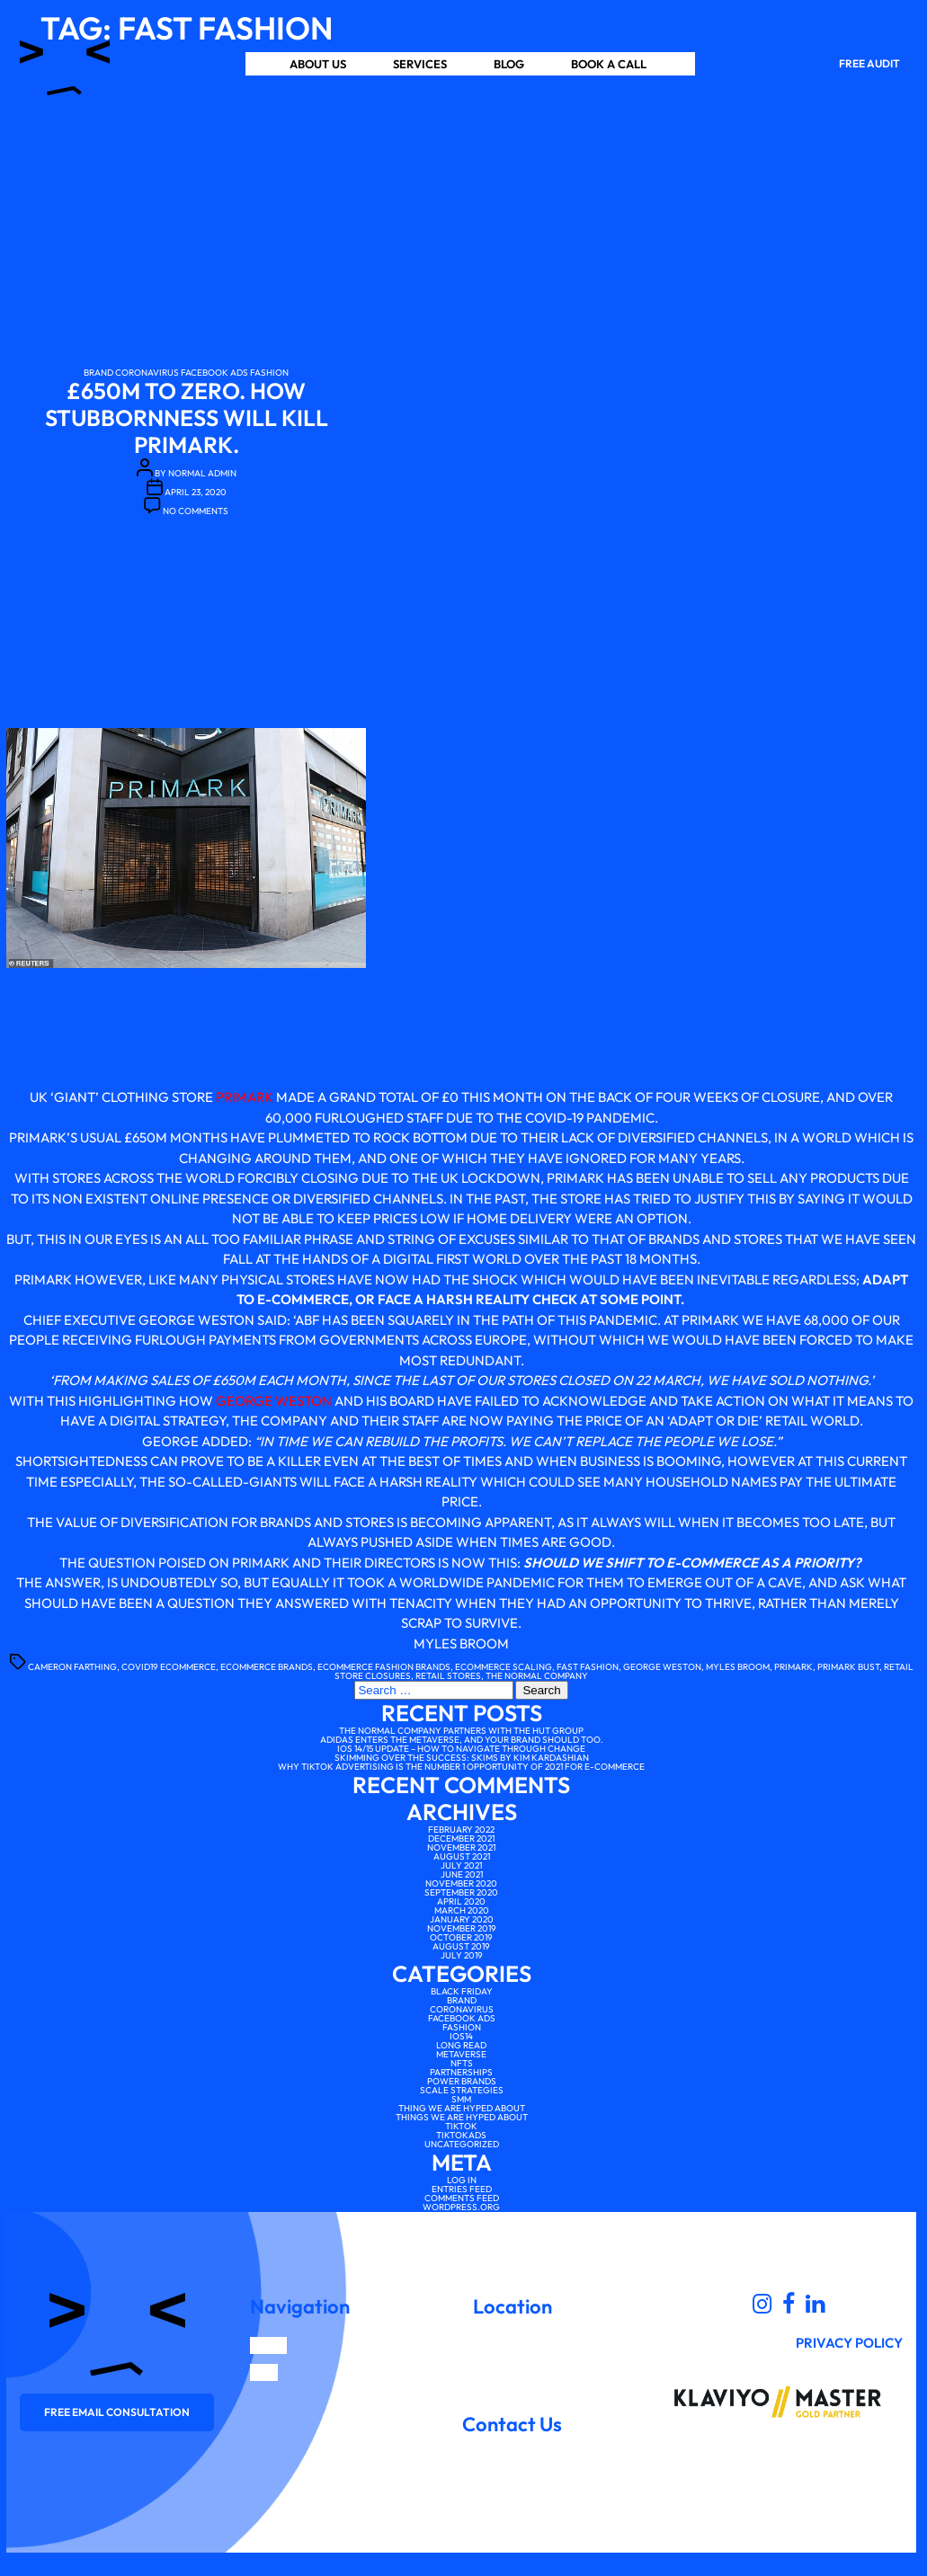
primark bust (848, 1667)
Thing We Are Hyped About (461, 2108)
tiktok (461, 2126)
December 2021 (461, 1838)
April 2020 (461, 1901)
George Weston (274, 1400)
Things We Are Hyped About (462, 2117)
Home (268, 2345)
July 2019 (462, 1955)
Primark (244, 1097)
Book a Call (608, 64)
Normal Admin (202, 473)
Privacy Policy (849, 2342)
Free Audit (869, 63)
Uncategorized (461, 2144)
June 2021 (462, 1874)
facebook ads (214, 372)
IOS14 (461, 2036)
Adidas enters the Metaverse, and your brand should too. (461, 1739)
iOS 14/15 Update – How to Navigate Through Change (461, 1748)
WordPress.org (461, 2207)
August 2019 (461, 1946)
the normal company (537, 1676)
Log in (462, 2180)
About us (318, 64)
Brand (98, 372)
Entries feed (462, 2189)
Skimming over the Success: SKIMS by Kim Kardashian (461, 1757)
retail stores (448, 1676)
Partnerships (461, 2072)
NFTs (461, 2063)
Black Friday (462, 1991)
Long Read (461, 2045)
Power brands (461, 2081)
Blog (509, 64)
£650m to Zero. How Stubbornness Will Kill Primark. (186, 418)
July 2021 (461, 1865)
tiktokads (461, 2135)
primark (793, 1667)
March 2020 (461, 1910)
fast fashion (588, 1667)
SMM (461, 2099)
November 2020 (461, 1883)
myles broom (738, 1667)
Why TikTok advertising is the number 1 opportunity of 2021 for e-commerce (461, 1766)
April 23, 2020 (196, 492)
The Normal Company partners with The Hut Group (461, 1731)
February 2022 (461, 1829)
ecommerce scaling (503, 1667)
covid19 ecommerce (168, 1667)
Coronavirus (147, 372)
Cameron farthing (72, 1667)
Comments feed (461, 2198)
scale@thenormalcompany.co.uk (512, 2447)
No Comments (195, 511)
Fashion (269, 372)
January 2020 (462, 1919)
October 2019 (461, 1937)
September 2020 (461, 1892)
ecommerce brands (266, 1667)
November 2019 (461, 1928)
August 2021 (461, 1856)
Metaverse (461, 2054)
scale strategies (462, 2090)
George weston (662, 1667)
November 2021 (461, 1847)
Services (420, 64)
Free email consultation (117, 2412)
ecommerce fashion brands (383, 1667)
